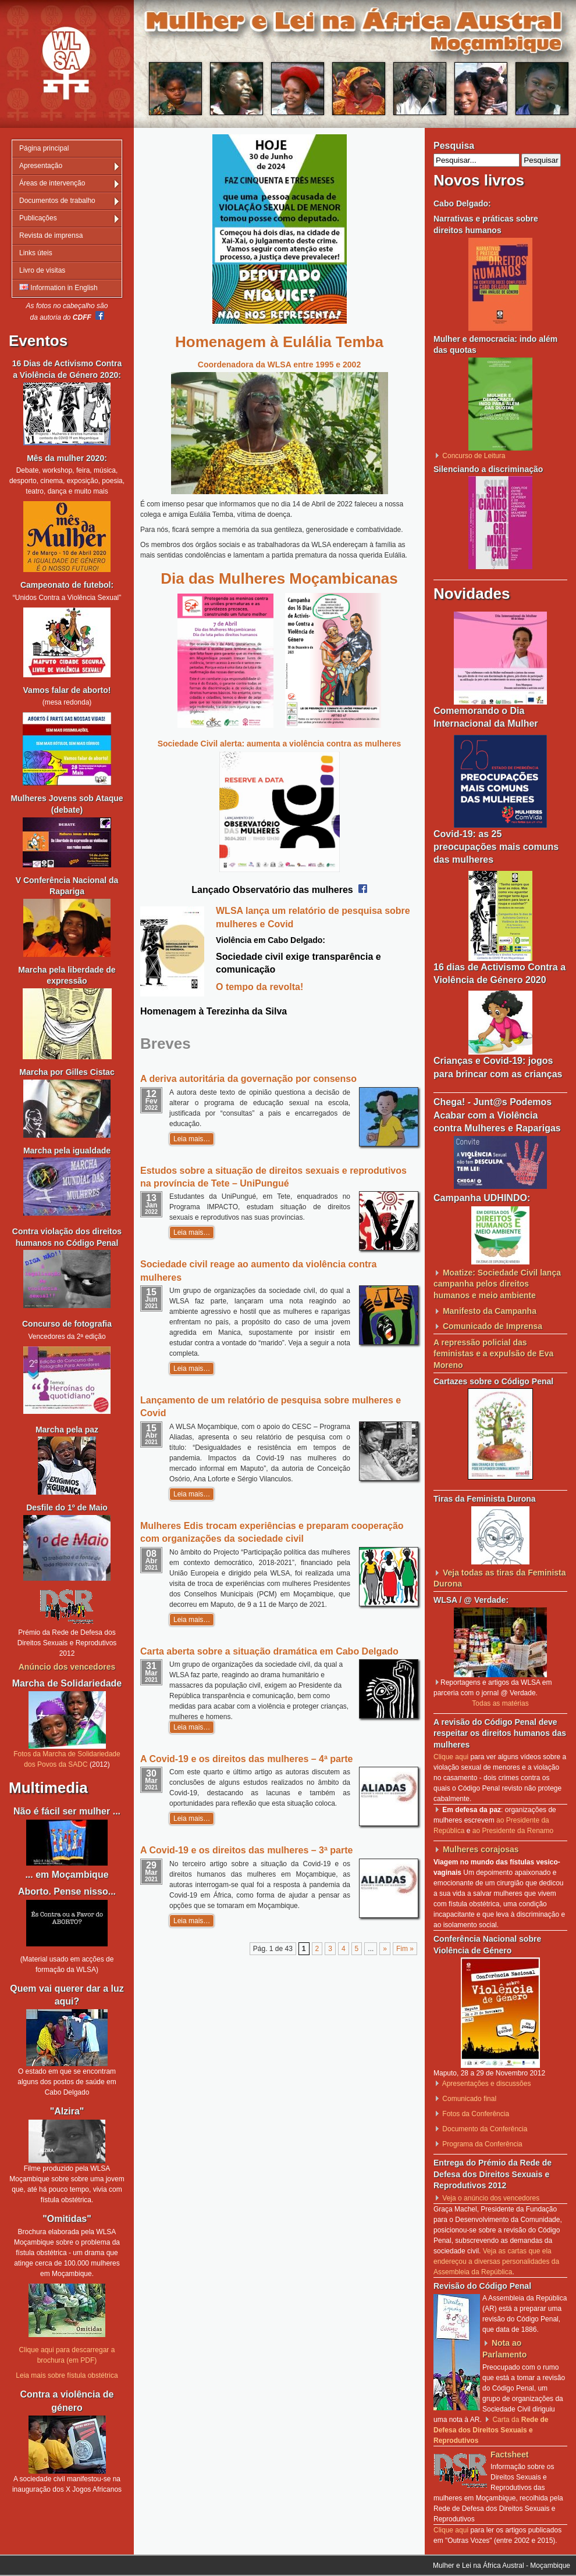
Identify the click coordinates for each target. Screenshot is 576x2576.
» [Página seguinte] (385, 1949)
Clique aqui (450, 1757)
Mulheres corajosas (481, 1849)
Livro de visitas (42, 270)
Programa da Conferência (482, 2144)
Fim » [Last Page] (405, 1949)
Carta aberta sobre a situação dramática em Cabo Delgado (269, 1651)
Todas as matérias (500, 1703)
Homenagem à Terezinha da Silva (213, 1011)
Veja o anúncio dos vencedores (490, 2198)
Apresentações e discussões (486, 2084)
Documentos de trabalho (57, 200)
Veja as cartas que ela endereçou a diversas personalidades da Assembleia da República (496, 2261)
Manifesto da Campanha (489, 1311)
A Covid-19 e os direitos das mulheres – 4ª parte (246, 1759)
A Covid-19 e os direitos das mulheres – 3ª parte (246, 1850)
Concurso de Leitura (473, 456)
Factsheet (509, 2454)
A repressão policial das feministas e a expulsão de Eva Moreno (493, 1354)
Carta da (490, 2430)
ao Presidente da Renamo (512, 1831)
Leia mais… (191, 1139)
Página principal (44, 148)
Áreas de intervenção (52, 183)
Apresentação (40, 166)
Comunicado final (469, 2099)
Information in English (58, 288)
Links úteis (35, 253)
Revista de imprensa (51, 235)
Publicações (38, 218)
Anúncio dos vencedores (67, 1666)
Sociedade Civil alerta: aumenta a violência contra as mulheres (279, 743)
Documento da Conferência (484, 2129)
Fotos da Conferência (475, 2114)
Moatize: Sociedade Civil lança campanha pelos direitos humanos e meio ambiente (497, 1284)
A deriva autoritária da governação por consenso (248, 1079)
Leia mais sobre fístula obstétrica (67, 2375)
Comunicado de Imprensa (492, 1326)
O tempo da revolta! (259, 987)
